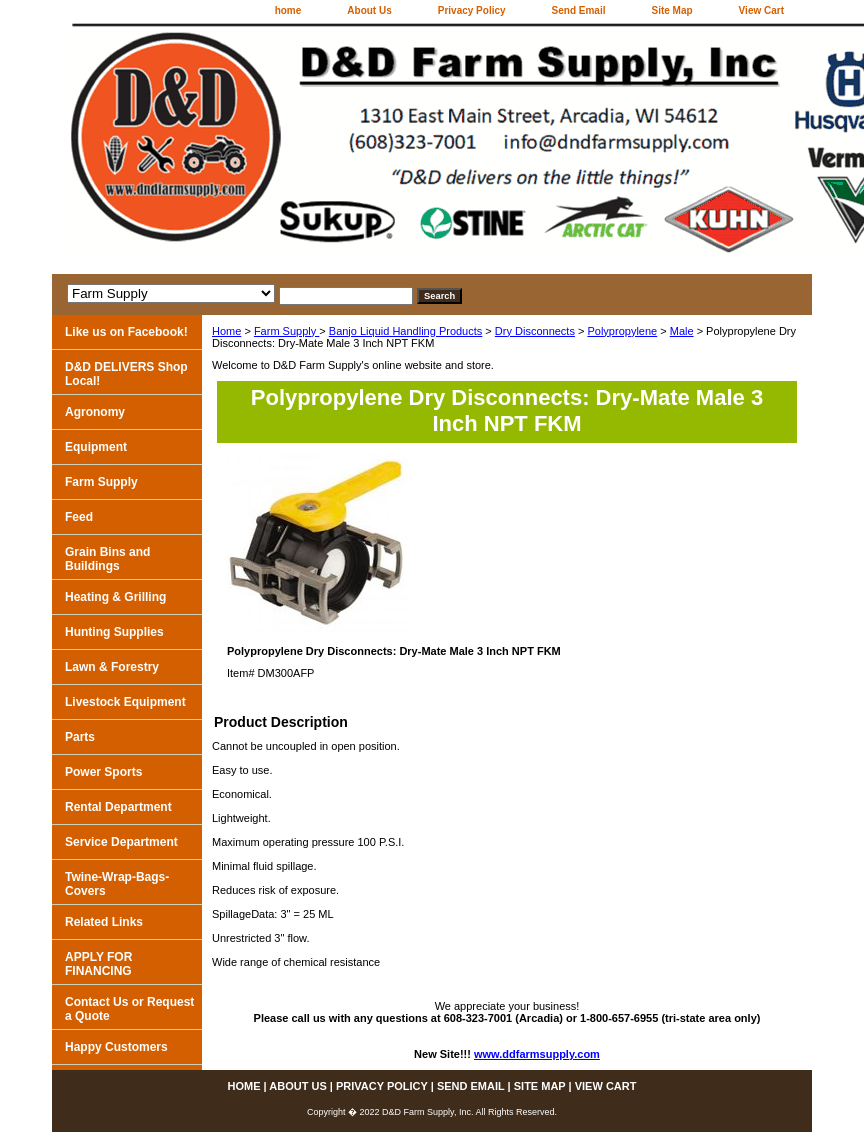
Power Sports (103, 772)
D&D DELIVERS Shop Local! (126, 374)
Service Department (121, 842)
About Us (369, 10)
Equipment (96, 447)
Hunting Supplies (114, 632)
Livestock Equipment (125, 702)
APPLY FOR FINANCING (98, 964)
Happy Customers (116, 1047)
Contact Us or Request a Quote (129, 1009)
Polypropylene (622, 331)
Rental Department (118, 807)
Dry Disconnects (535, 331)
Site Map (671, 10)
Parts (80, 737)
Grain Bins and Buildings (107, 559)
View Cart (761, 10)
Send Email (579, 10)
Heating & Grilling (115, 597)
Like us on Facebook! (126, 332)
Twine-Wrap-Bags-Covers (117, 884)
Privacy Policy (472, 10)
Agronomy (95, 412)
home (288, 10)
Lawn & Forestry (112, 667)
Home (226, 331)
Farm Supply (286, 331)
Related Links (104, 922)
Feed (79, 517)
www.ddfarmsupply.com (537, 1054)
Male (682, 331)
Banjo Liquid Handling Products (406, 331)
